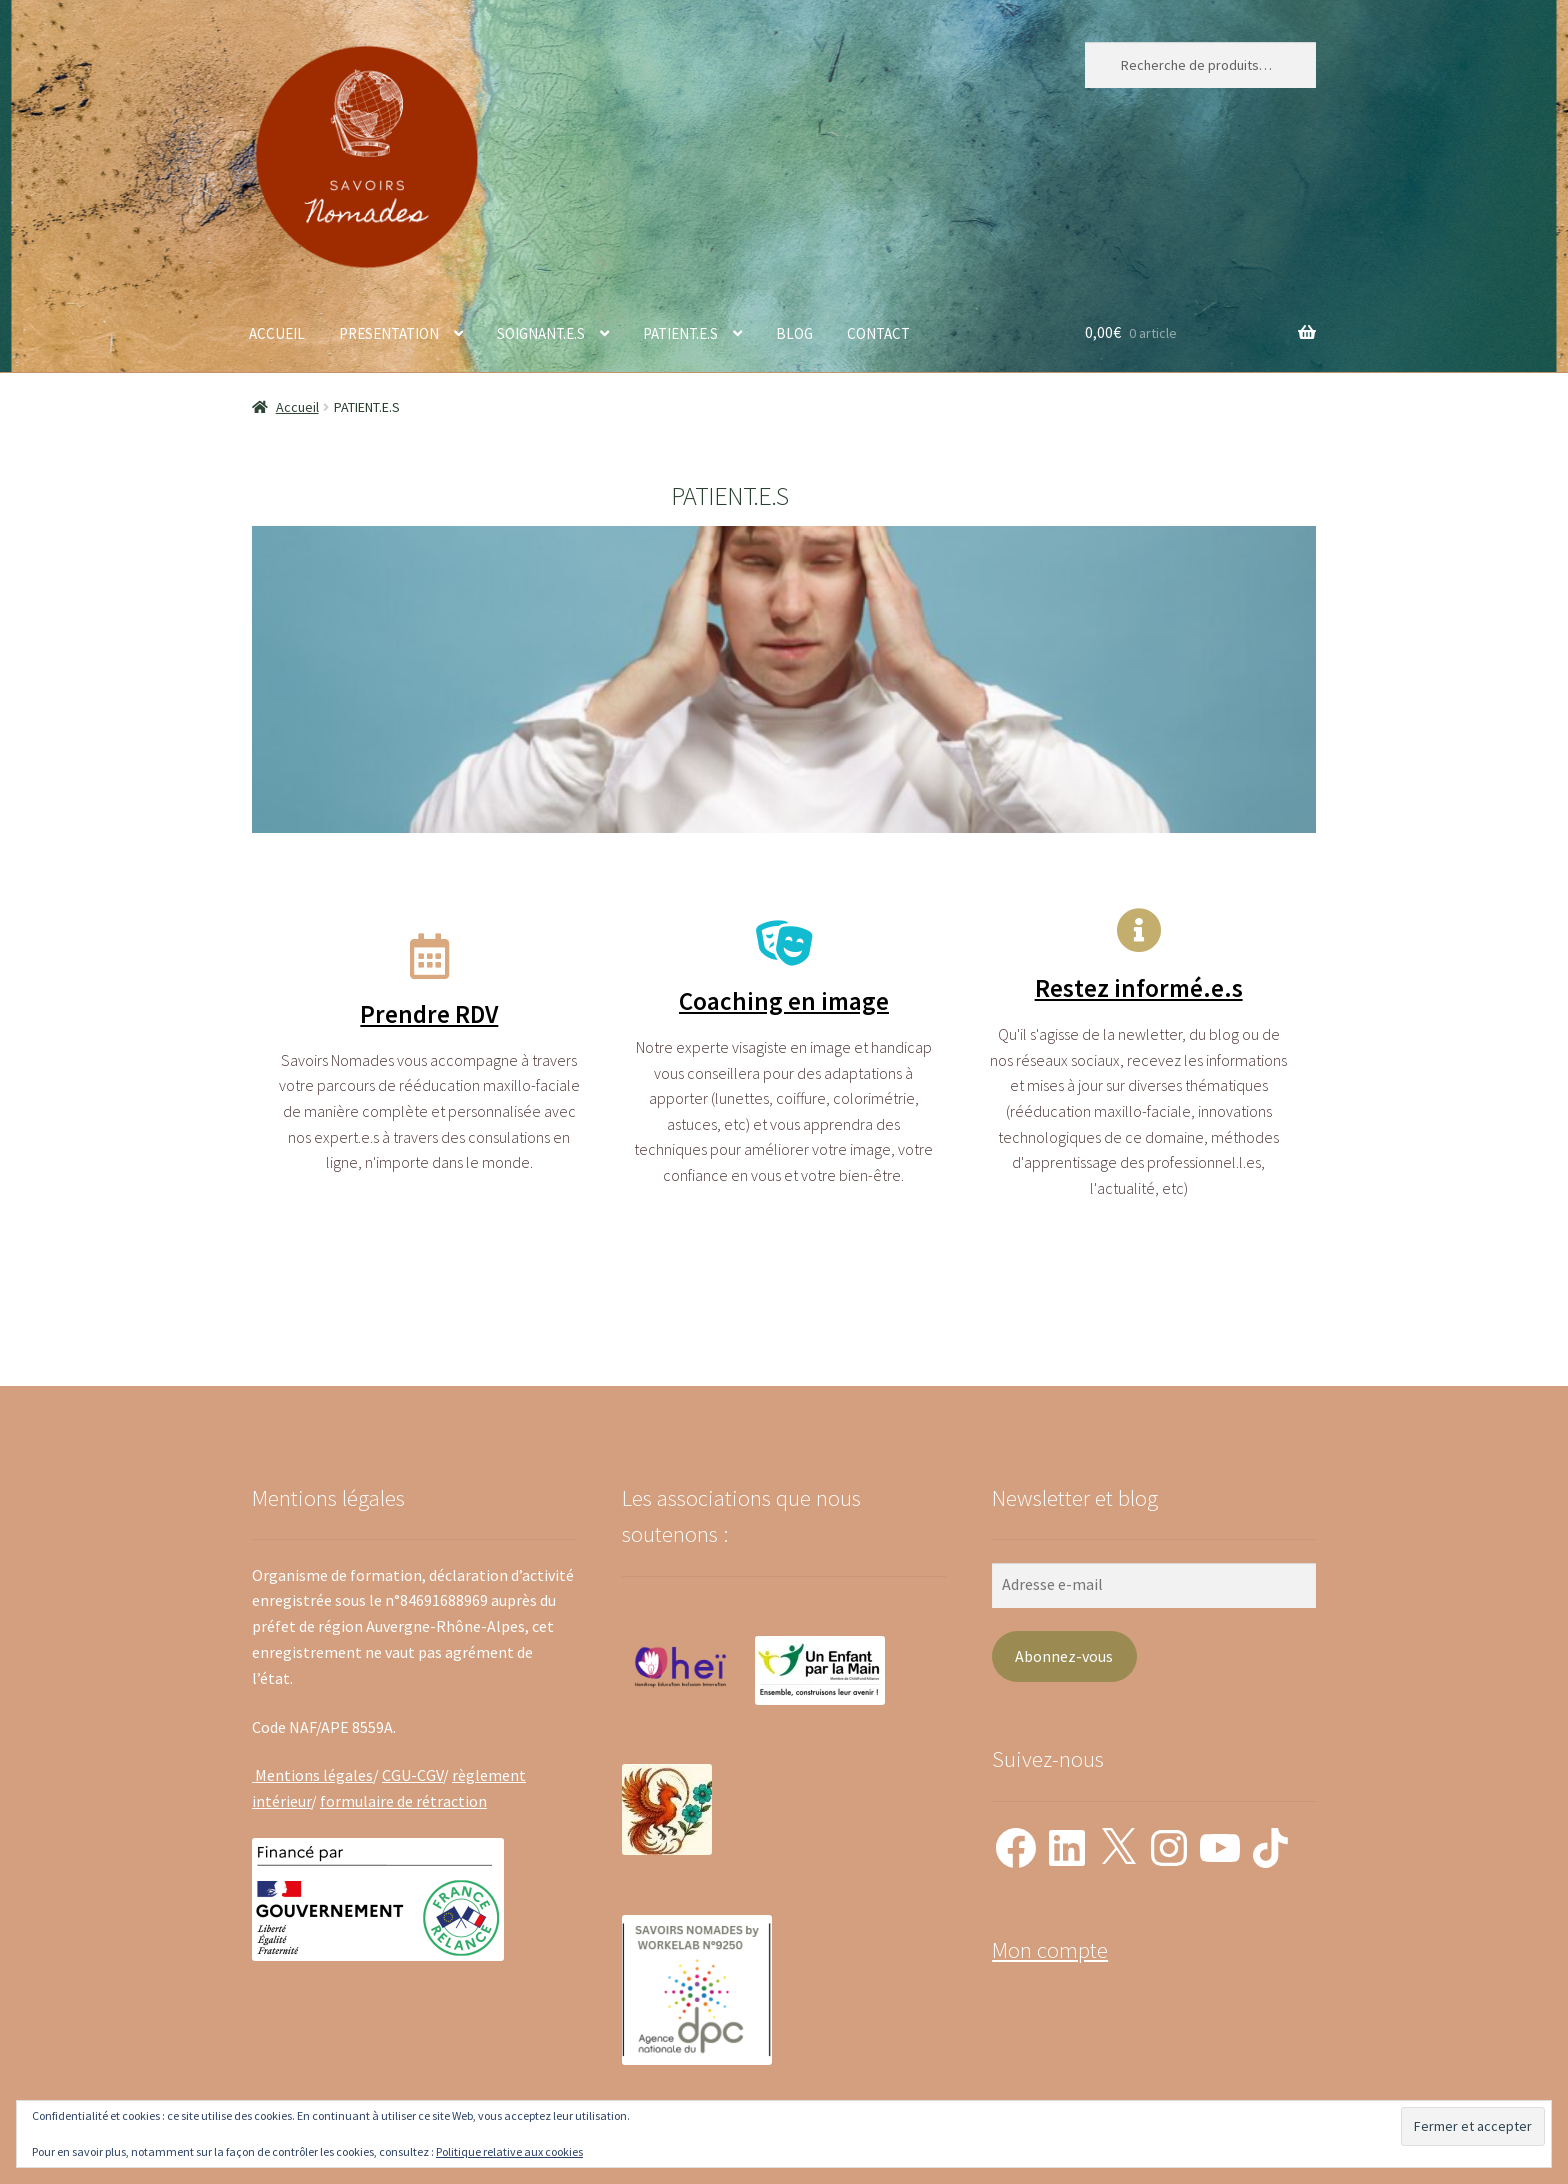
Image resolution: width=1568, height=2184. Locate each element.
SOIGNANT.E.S (541, 333)
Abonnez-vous (1064, 1656)
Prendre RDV (429, 1014)
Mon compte (1050, 1950)
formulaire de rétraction (403, 1801)
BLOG (794, 333)
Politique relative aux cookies (509, 2151)
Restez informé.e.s (1139, 988)
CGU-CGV (412, 1775)
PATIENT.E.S (680, 333)
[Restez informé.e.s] (1138, 930)
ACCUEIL (277, 333)
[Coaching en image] (783, 943)
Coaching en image (784, 1001)
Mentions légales (312, 1775)
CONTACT (878, 333)
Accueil (297, 407)
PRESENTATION (389, 333)
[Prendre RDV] (429, 956)
